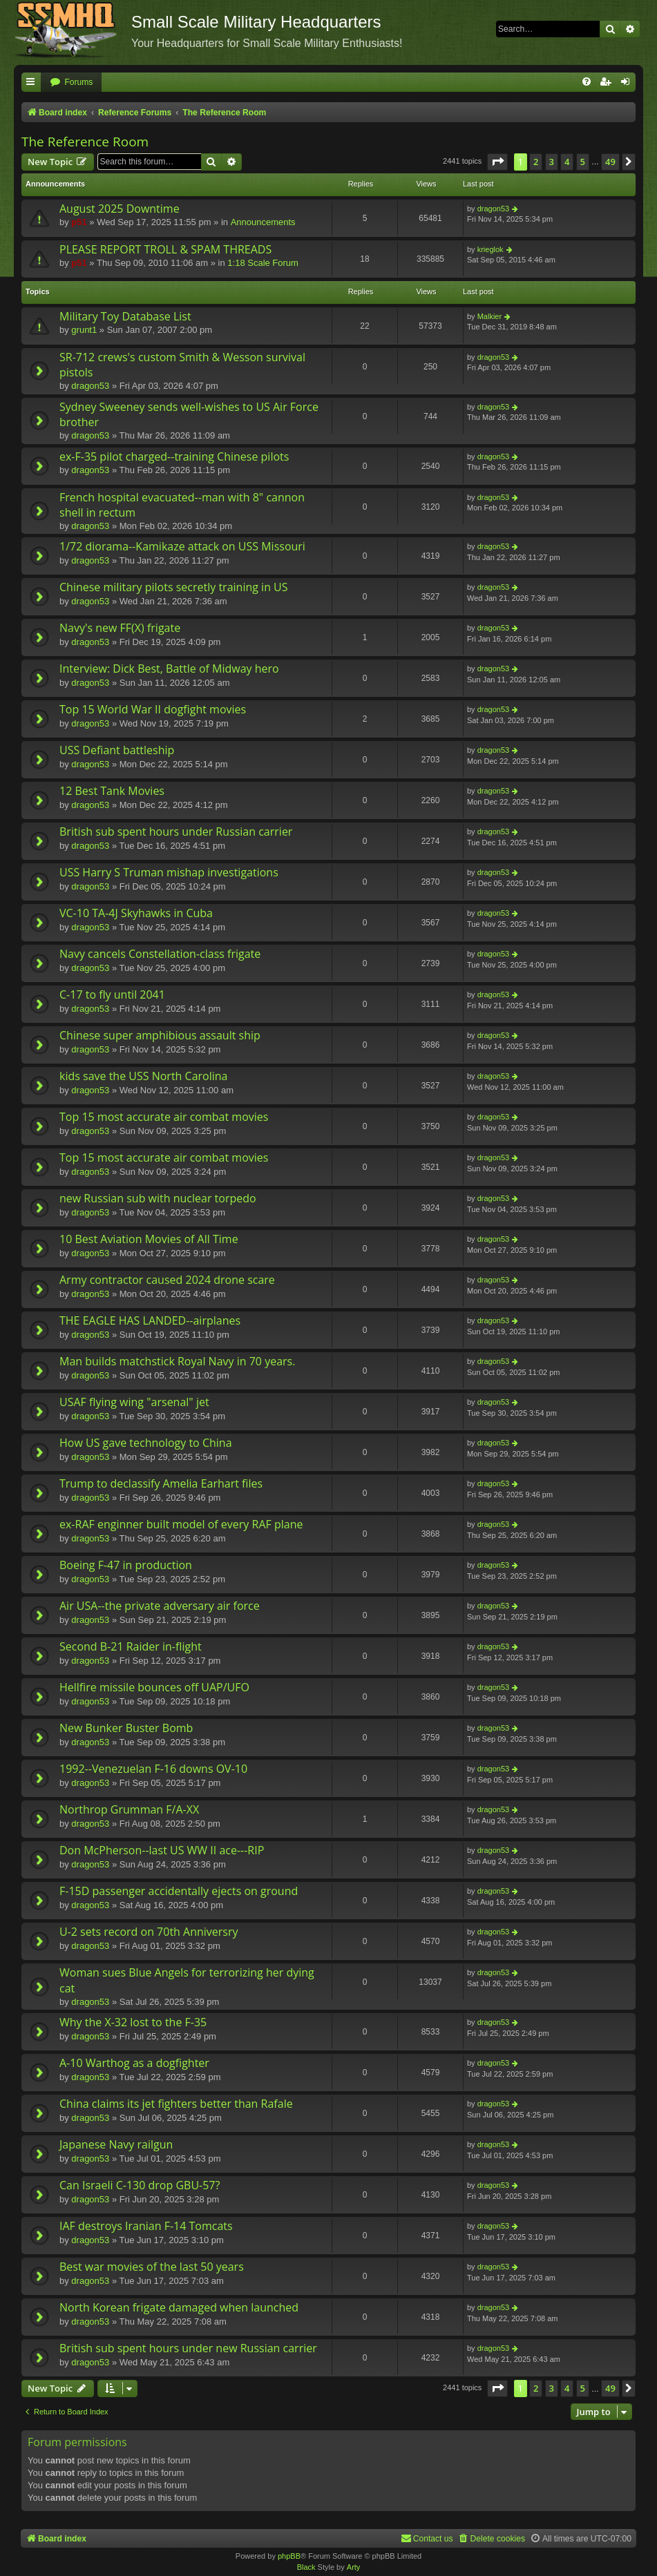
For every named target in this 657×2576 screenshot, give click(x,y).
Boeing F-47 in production (125, 1565)
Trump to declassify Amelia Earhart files (161, 1483)
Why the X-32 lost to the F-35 (133, 2022)
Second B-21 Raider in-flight (130, 1646)
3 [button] (551, 161)
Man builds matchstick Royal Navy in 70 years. (177, 1361)
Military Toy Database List (125, 316)
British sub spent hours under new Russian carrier (188, 2348)
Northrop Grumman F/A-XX (129, 1809)
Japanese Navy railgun (116, 2144)
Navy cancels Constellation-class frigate (159, 953)
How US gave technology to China (145, 1442)
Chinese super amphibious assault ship (159, 1035)
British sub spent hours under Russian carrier (175, 831)
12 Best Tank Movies (111, 790)
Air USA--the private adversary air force (159, 1605)
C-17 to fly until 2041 (112, 994)
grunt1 (84, 330)
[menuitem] (71, 82)
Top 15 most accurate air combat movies (163, 1116)
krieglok (490, 249)
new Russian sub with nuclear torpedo (157, 1198)
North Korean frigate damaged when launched (178, 2307)
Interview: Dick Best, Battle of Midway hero (169, 668)
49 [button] (610, 161)
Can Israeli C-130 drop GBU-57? (139, 2185)
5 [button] (582, 161)
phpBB (289, 2556)
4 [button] (566, 161)
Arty (354, 2567)
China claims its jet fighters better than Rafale (176, 2103)
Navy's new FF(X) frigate (119, 627)
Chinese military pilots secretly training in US (173, 587)
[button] (497, 161)
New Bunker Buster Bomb (126, 1728)
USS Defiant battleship (116, 750)
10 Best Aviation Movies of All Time (148, 1239)
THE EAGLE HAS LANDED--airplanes (149, 1320)
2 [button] (535, 161)
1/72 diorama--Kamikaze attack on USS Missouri (182, 546)
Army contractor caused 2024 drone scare (167, 1279)
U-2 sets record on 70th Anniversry (148, 1931)
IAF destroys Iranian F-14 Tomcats (146, 2225)
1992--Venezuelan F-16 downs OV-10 (153, 1768)
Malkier (489, 316)
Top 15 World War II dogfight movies (152, 709)
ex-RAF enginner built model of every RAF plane (181, 1524)
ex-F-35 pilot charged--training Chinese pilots (174, 456)
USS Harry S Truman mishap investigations (168, 872)
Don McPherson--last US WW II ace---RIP (161, 1850)
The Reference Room (85, 142)
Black (306, 2567)
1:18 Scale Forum (262, 263)
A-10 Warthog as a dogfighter (134, 2062)
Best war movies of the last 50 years (151, 2266)
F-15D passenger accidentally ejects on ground (178, 1891)
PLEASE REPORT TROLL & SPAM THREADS (165, 249)
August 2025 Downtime (119, 208)
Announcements (263, 222)
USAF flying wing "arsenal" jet (134, 1402)
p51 (78, 222)
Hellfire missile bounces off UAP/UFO (154, 1687)
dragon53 (493, 208)
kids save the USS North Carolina (143, 1076)
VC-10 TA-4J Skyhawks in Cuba (136, 913)
